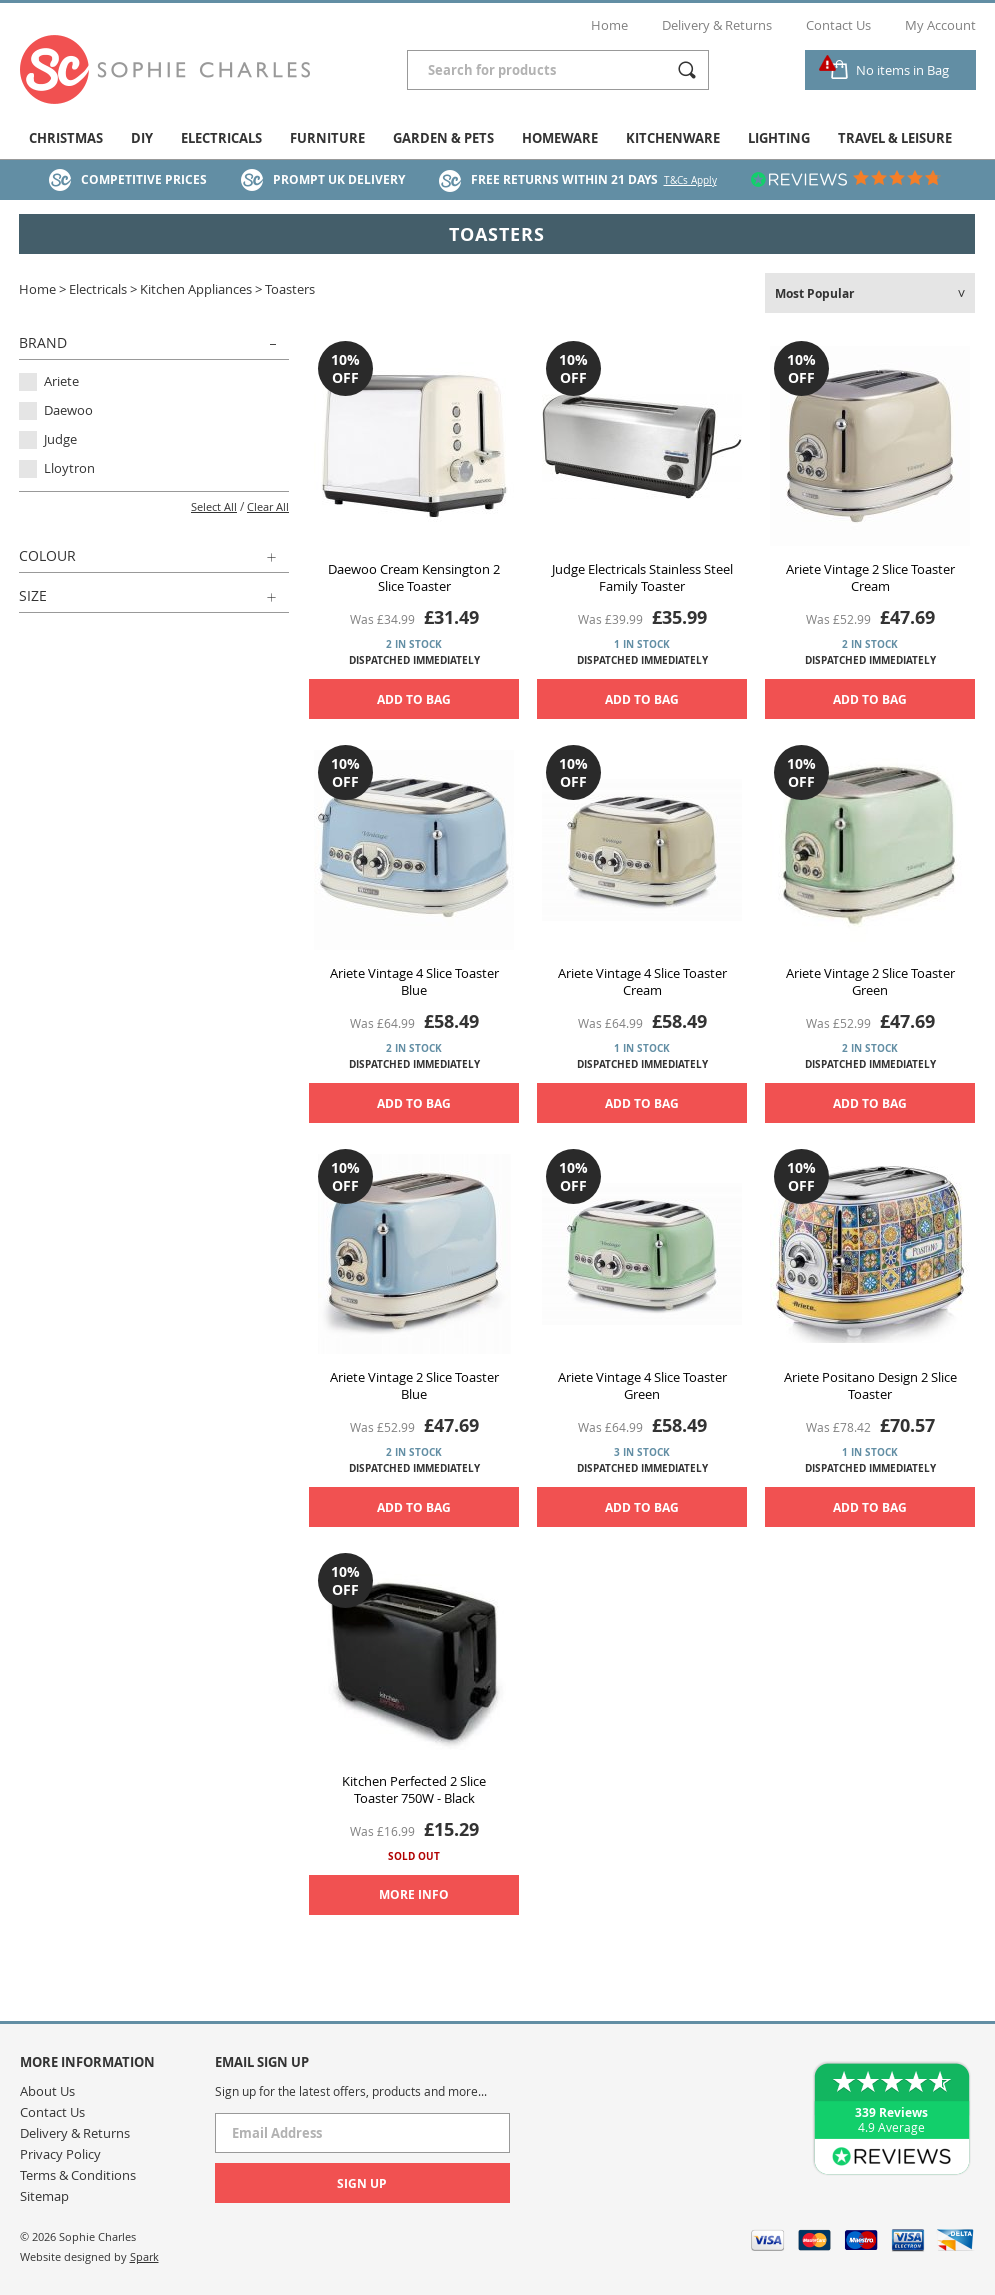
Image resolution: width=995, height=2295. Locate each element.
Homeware (560, 138)
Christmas (66, 138)
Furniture (327, 138)
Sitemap (44, 2196)
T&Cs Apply (690, 180)
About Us (47, 2091)
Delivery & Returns (717, 25)
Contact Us (838, 25)
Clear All (268, 506)
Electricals (221, 138)
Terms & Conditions (78, 2175)
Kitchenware (673, 138)
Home (609, 25)
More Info (414, 1894)
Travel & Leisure (895, 138)
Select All (214, 506)
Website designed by (89, 2256)
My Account (940, 25)
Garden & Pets (443, 138)
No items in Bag (902, 70)
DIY (142, 138)
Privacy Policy (60, 2154)
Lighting (779, 138)
